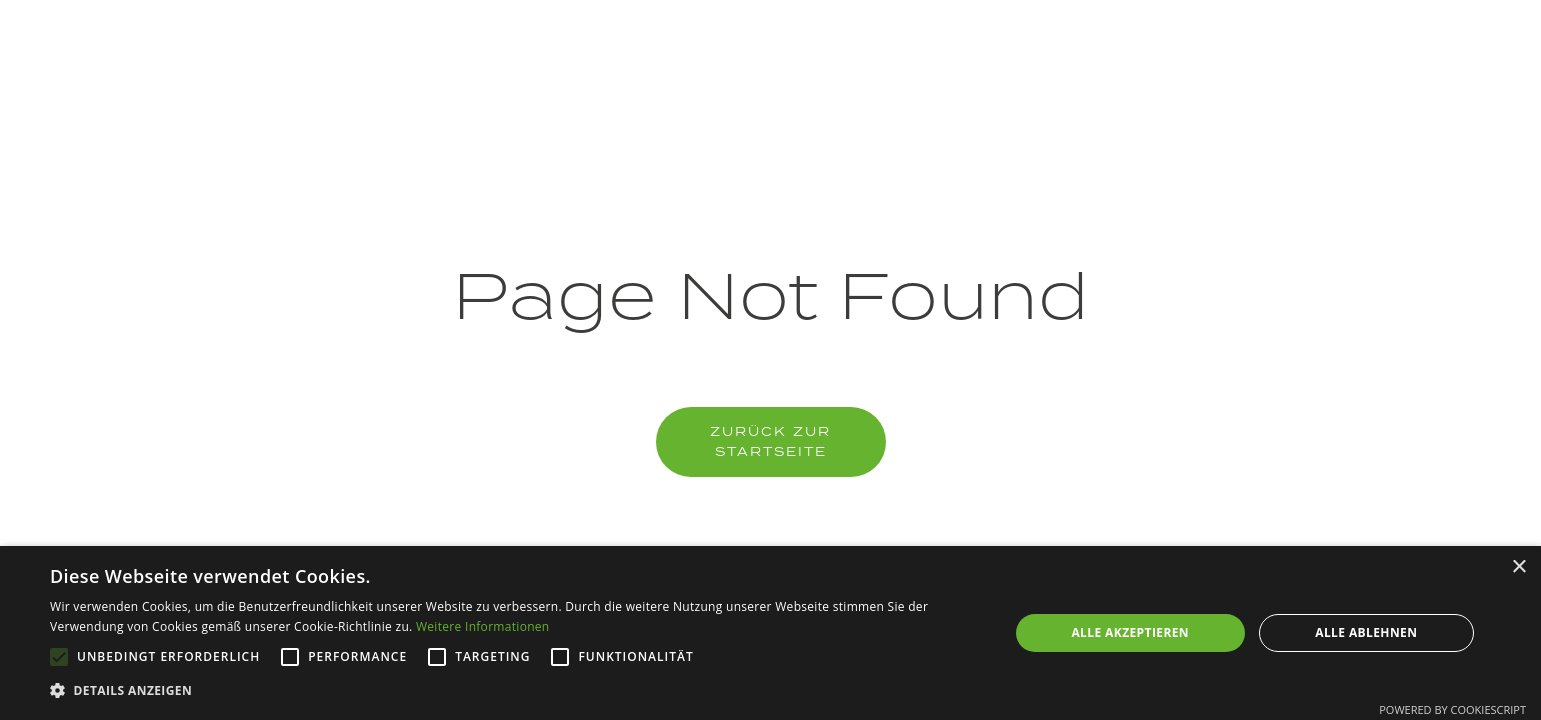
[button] (515, 691)
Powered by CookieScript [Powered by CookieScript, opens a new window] (1452, 709)
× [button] (1518, 567)
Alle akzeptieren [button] (1130, 632)
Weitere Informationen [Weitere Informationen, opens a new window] (483, 626)
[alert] (770, 633)
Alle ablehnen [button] (1366, 632)
